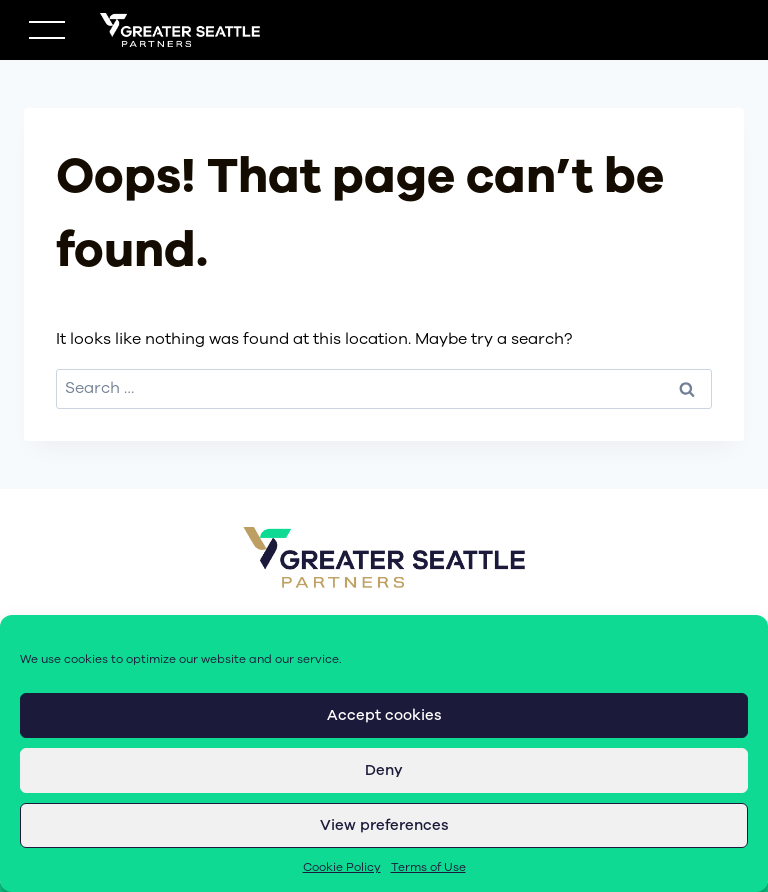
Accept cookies (384, 715)
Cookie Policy (342, 867)
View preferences (384, 825)
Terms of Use (428, 867)
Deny (384, 770)
